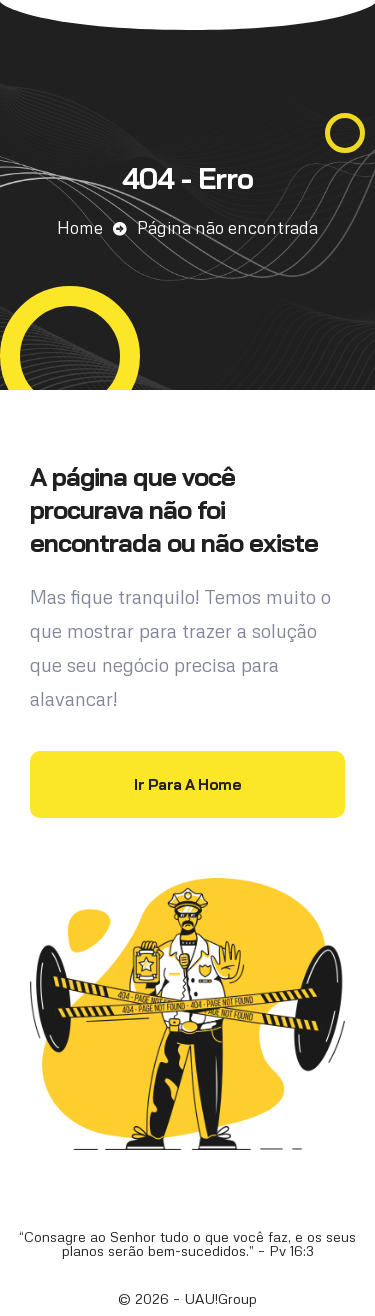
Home (80, 227)
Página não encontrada (227, 227)
